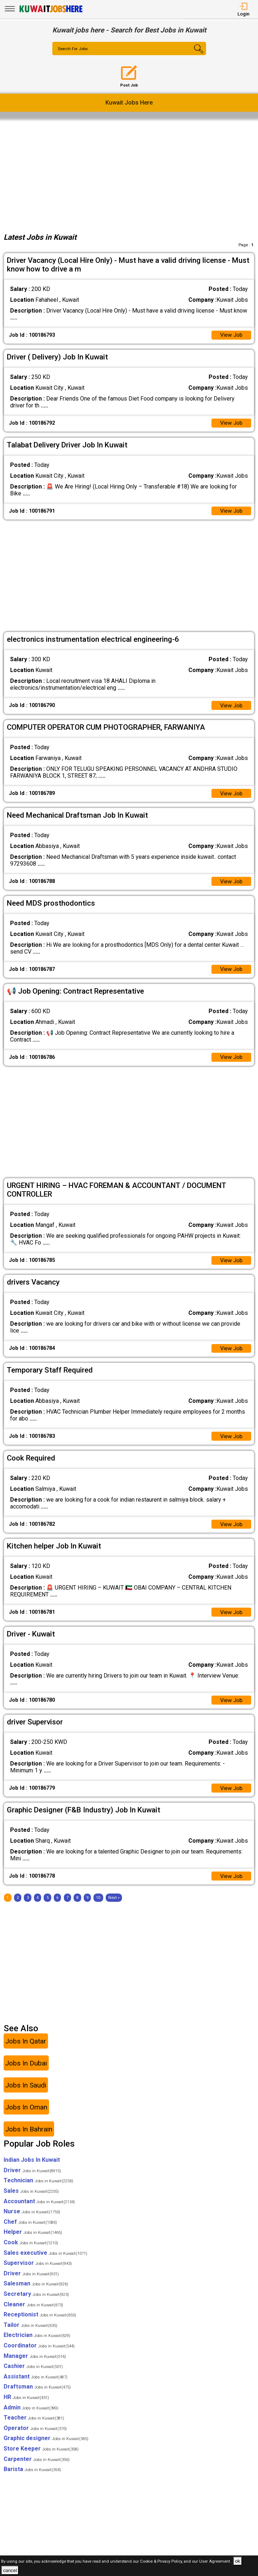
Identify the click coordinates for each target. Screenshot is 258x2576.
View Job (230, 335)
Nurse (32, 2221)
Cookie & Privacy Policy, (162, 2561)
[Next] (113, 1907)
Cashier (33, 2376)
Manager (35, 2366)
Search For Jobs (74, 49)
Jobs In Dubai (26, 2073)
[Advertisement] (129, 173)
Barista (32, 2479)
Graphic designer (46, 2448)
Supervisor (38, 2273)
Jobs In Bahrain (28, 2139)
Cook (31, 2252)
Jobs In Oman (26, 2117)
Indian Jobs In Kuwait (32, 2170)
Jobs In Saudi (25, 2095)
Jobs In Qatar (25, 2051)
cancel (10, 2570)
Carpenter (37, 2469)
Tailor (30, 2335)
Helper (33, 2242)
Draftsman (37, 2397)
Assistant (35, 2386)
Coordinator (39, 2355)
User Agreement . (215, 2561)
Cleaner (33, 2314)
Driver (32, 2180)
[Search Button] (193, 54)
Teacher (34, 2428)
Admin (31, 2417)
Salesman (36, 2293)
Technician (38, 2190)
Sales (31, 2200)
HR (26, 2407)
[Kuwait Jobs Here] (50, 11)
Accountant (39, 2211)
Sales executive (45, 2262)
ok (237, 2561)
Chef (30, 2231)
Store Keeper (41, 2458)
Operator (35, 2438)
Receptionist (40, 2324)
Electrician (37, 2345)
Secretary (36, 2304)
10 (98, 1907)
